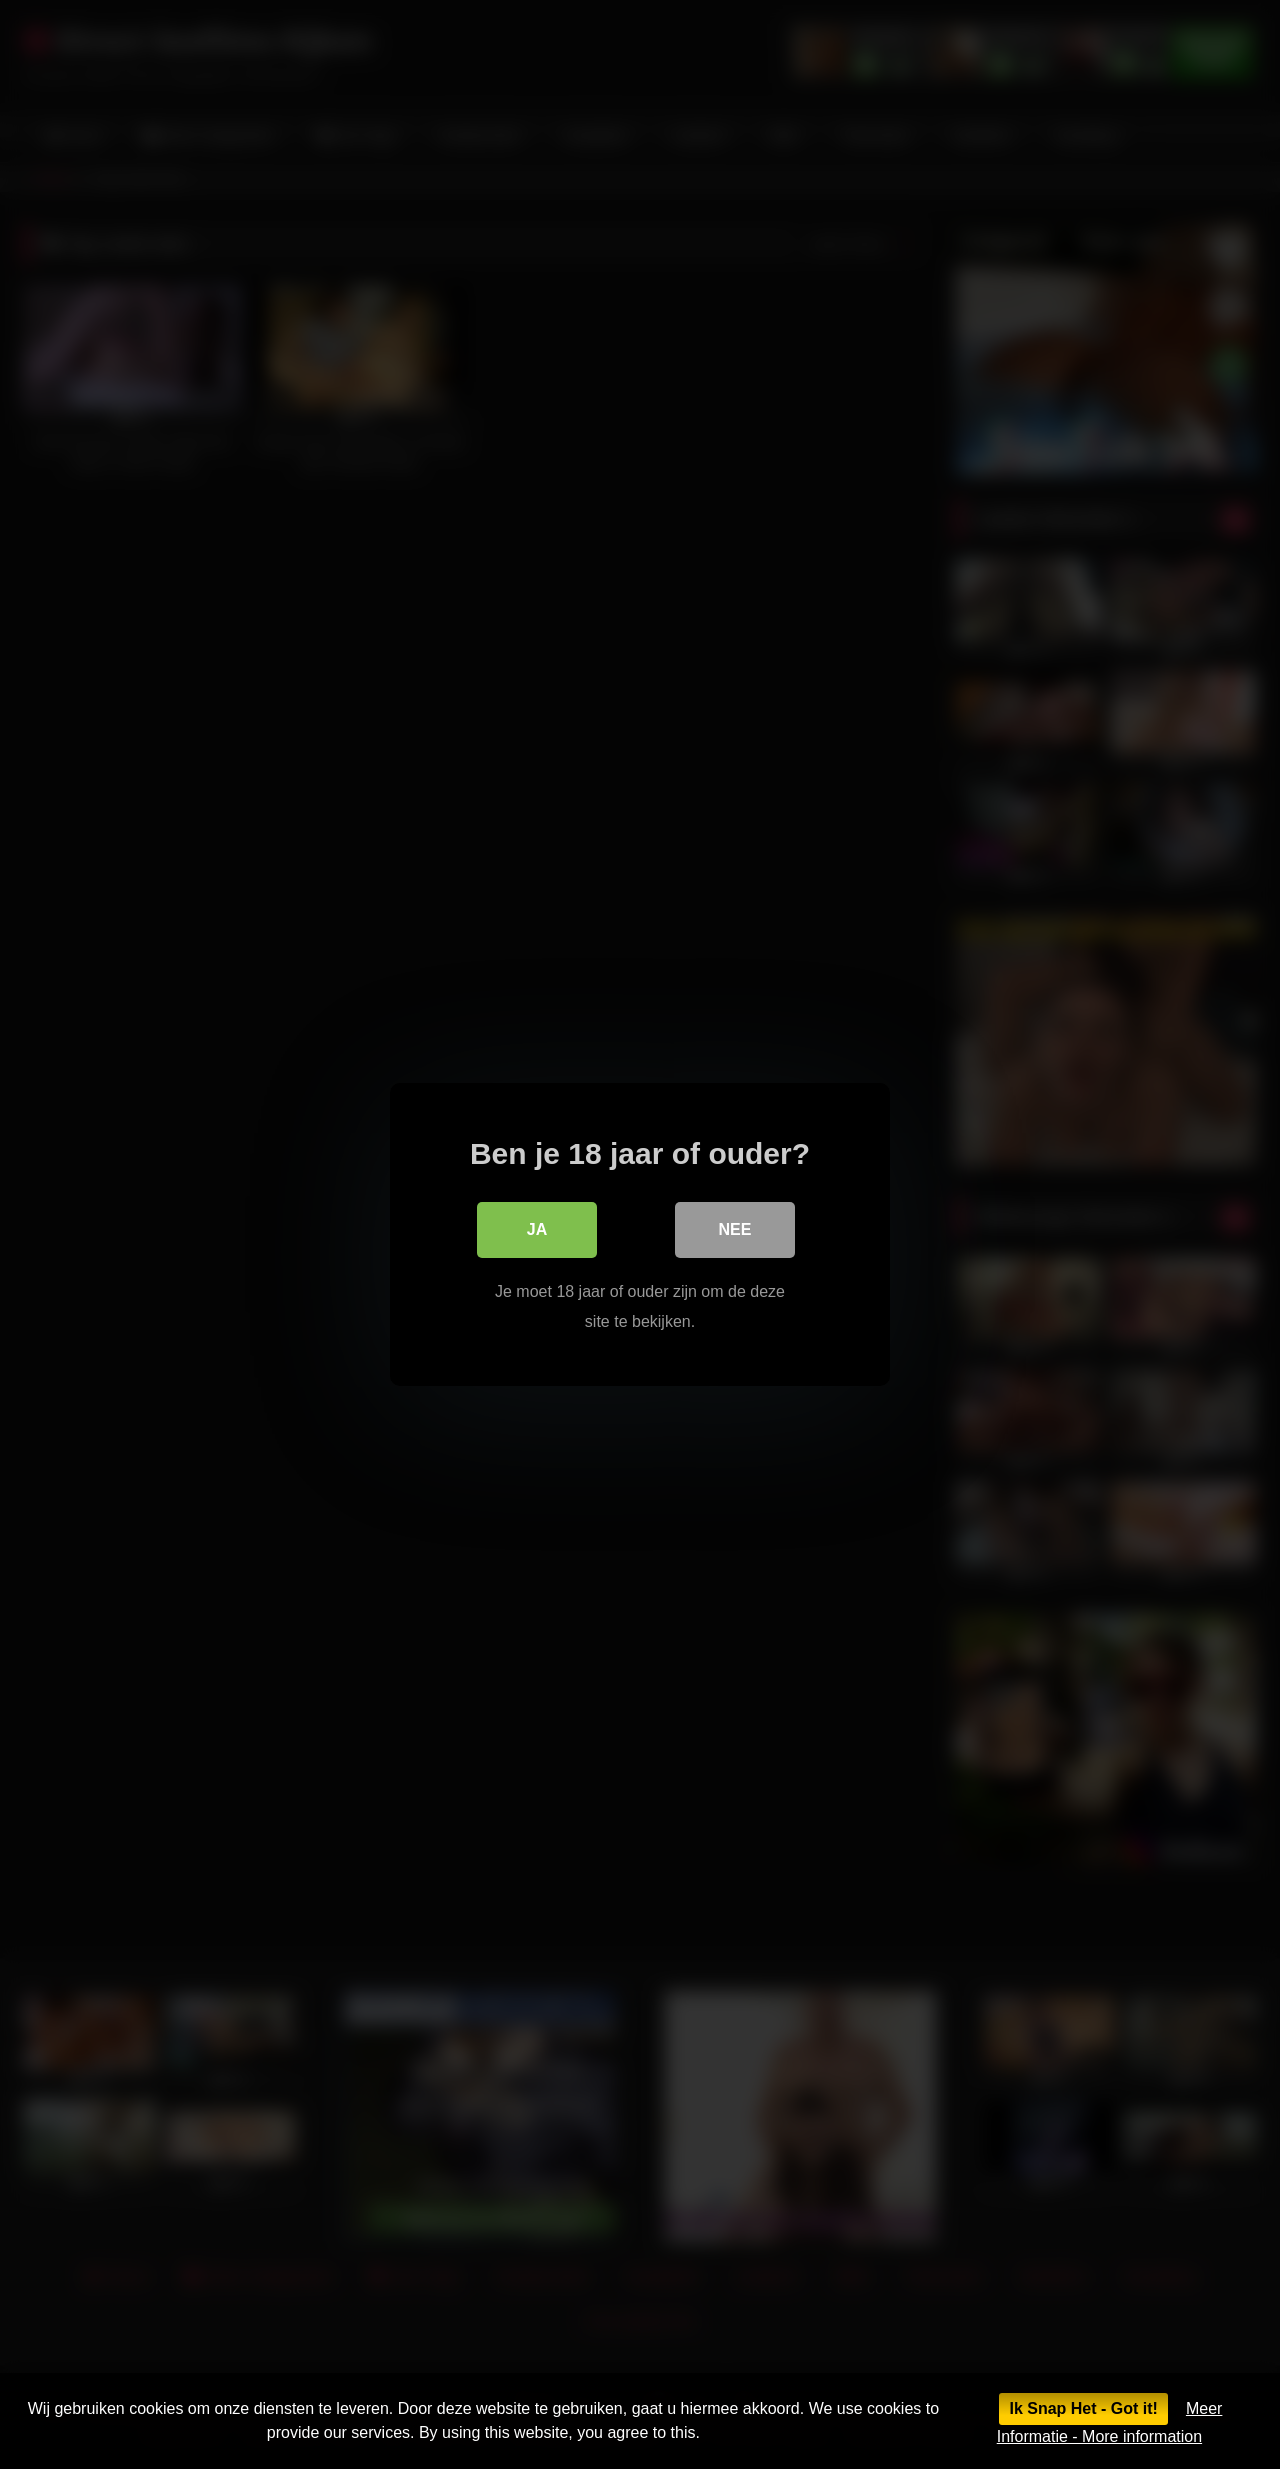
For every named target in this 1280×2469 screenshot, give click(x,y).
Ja (537, 1229)
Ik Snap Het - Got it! (1083, 2408)
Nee (735, 1229)
